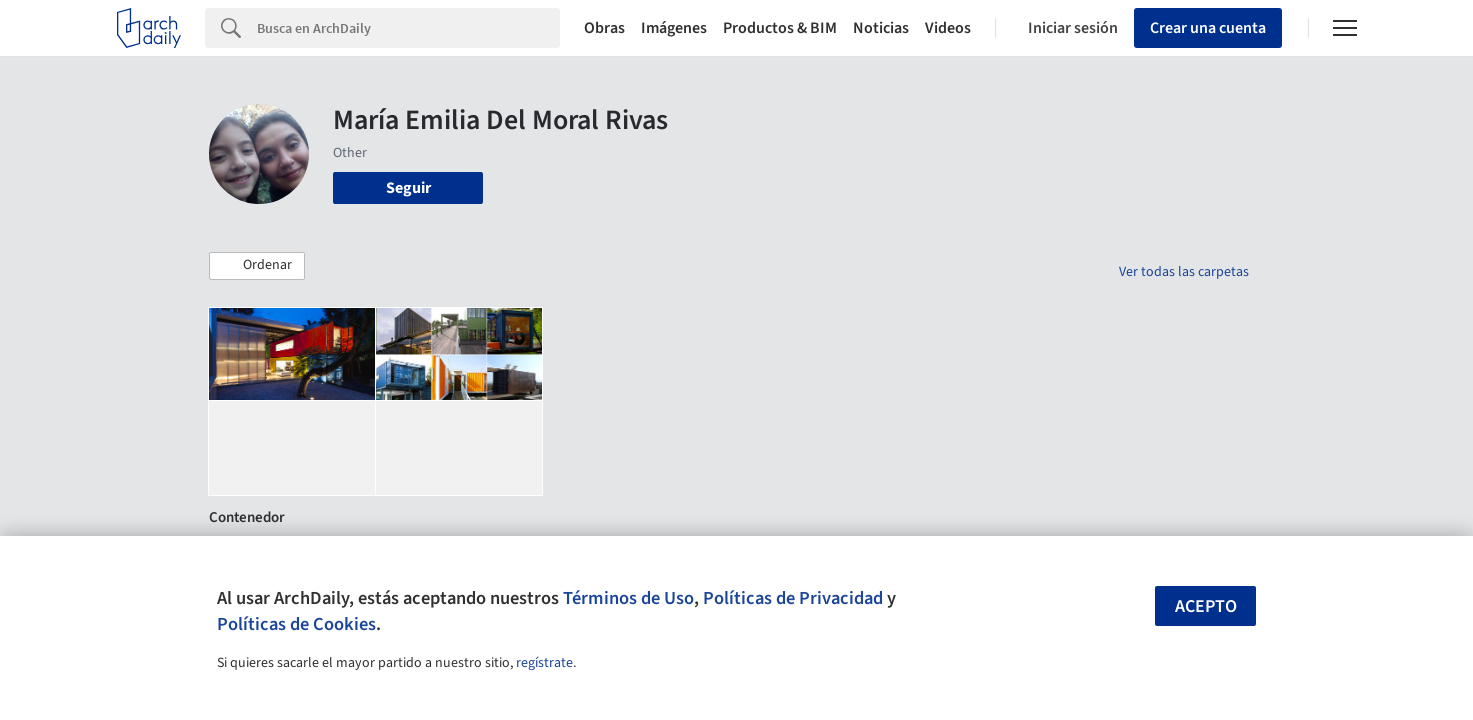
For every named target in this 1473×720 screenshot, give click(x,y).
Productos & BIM (780, 28)
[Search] (408, 28)
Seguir (408, 188)
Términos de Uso (628, 598)
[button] (257, 266)
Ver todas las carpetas (1184, 272)
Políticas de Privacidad (793, 598)
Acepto (1206, 606)
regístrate (544, 663)
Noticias (881, 28)
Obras (604, 28)
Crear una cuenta (1208, 28)
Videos (948, 28)
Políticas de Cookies (296, 624)
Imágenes (674, 28)
